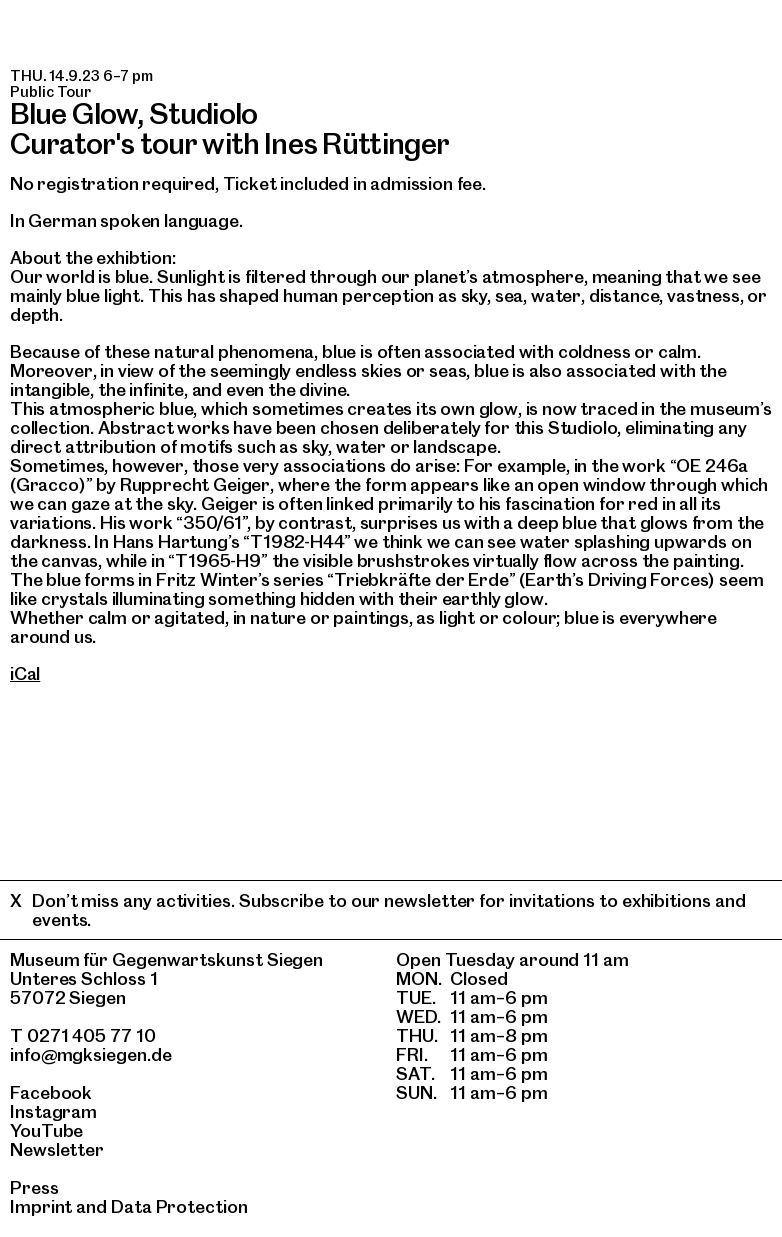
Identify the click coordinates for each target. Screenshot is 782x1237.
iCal (25, 673)
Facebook (51, 1092)
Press (34, 1187)
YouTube (46, 1130)
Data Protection (179, 1206)
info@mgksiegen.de (91, 1054)
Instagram (53, 1111)
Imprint (41, 1206)
